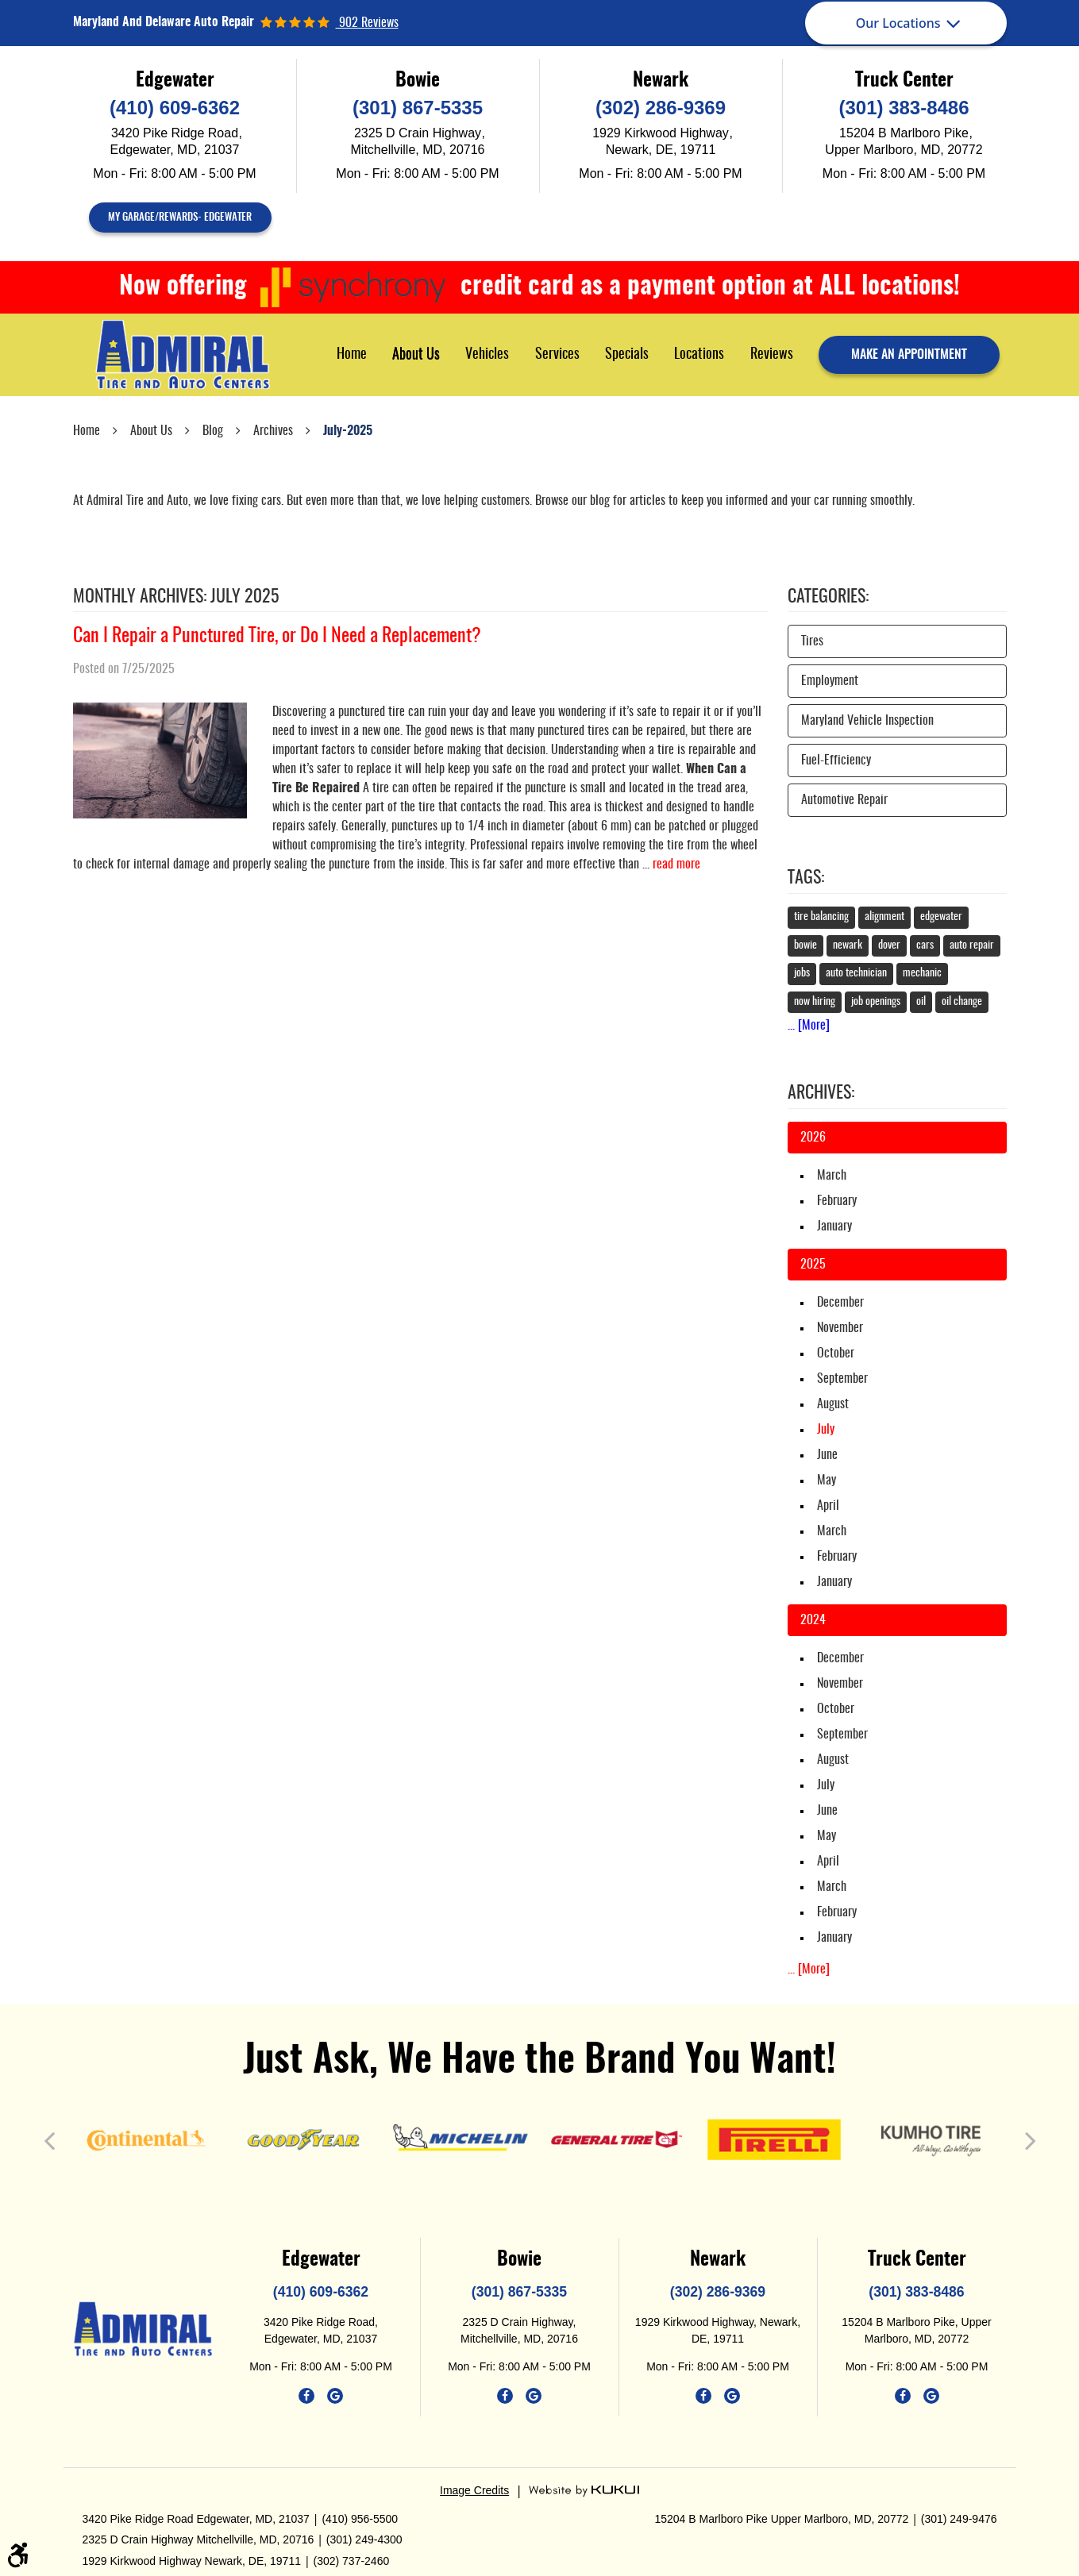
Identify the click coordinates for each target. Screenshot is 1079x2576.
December (840, 1302)
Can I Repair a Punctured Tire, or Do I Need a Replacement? (277, 636)
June (827, 1455)
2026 (813, 1137)
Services (557, 354)
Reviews (771, 354)
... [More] (809, 1025)
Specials (627, 354)
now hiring (814, 1001)
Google (335, 2396)
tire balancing (821, 916)
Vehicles (487, 354)
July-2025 (347, 431)
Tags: (806, 878)
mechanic (922, 973)
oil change (962, 1001)
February (837, 1201)
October (835, 1353)
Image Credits (474, 2490)
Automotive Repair (844, 800)
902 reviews (367, 23)
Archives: (821, 1093)
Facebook (306, 2396)
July (825, 1785)
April (828, 1506)
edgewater (941, 916)
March (831, 1175)
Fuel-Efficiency (836, 760)
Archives (273, 431)
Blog (212, 431)
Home (352, 354)
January (834, 1226)
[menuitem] (352, 354)
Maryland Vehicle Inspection (867, 720)
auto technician (856, 973)
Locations (699, 354)
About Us (416, 354)
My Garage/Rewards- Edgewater (180, 218)
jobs (802, 973)
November (840, 1328)
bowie (805, 945)
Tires (812, 641)
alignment (884, 916)
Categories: (828, 597)
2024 (813, 1620)
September (842, 1379)
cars (925, 945)
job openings (875, 1001)
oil (921, 1001)
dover (889, 945)
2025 (813, 1264)
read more (676, 864)
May (826, 1480)
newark (847, 945)
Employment (829, 681)
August (833, 1404)
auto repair (972, 945)
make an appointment (909, 354)
